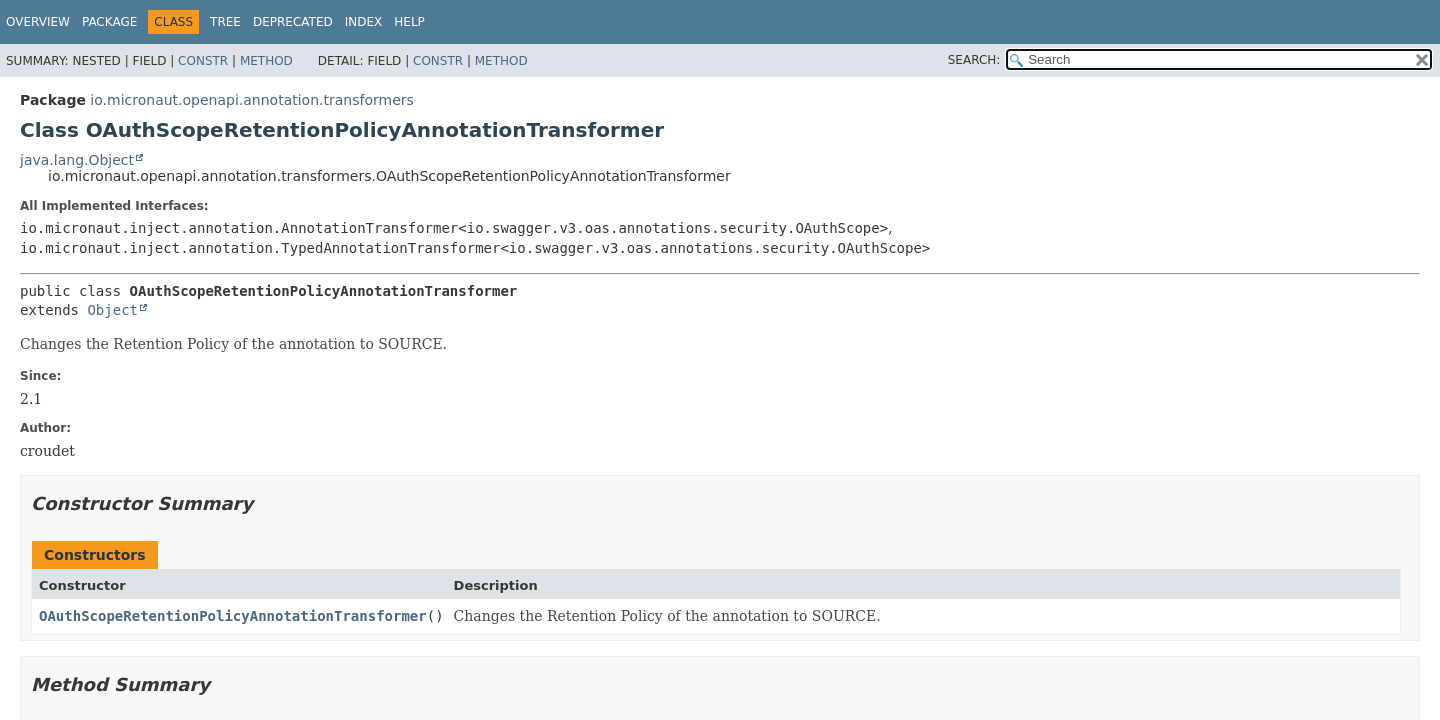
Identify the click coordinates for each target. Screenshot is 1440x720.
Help (409, 22)
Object (112, 310)
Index (364, 22)
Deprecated (293, 22)
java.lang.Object (77, 160)
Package (109, 22)
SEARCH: (974, 60)
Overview (38, 22)
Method (266, 61)
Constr (203, 61)
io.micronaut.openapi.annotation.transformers (251, 100)
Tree (225, 22)
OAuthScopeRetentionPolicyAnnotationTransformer (233, 616)
